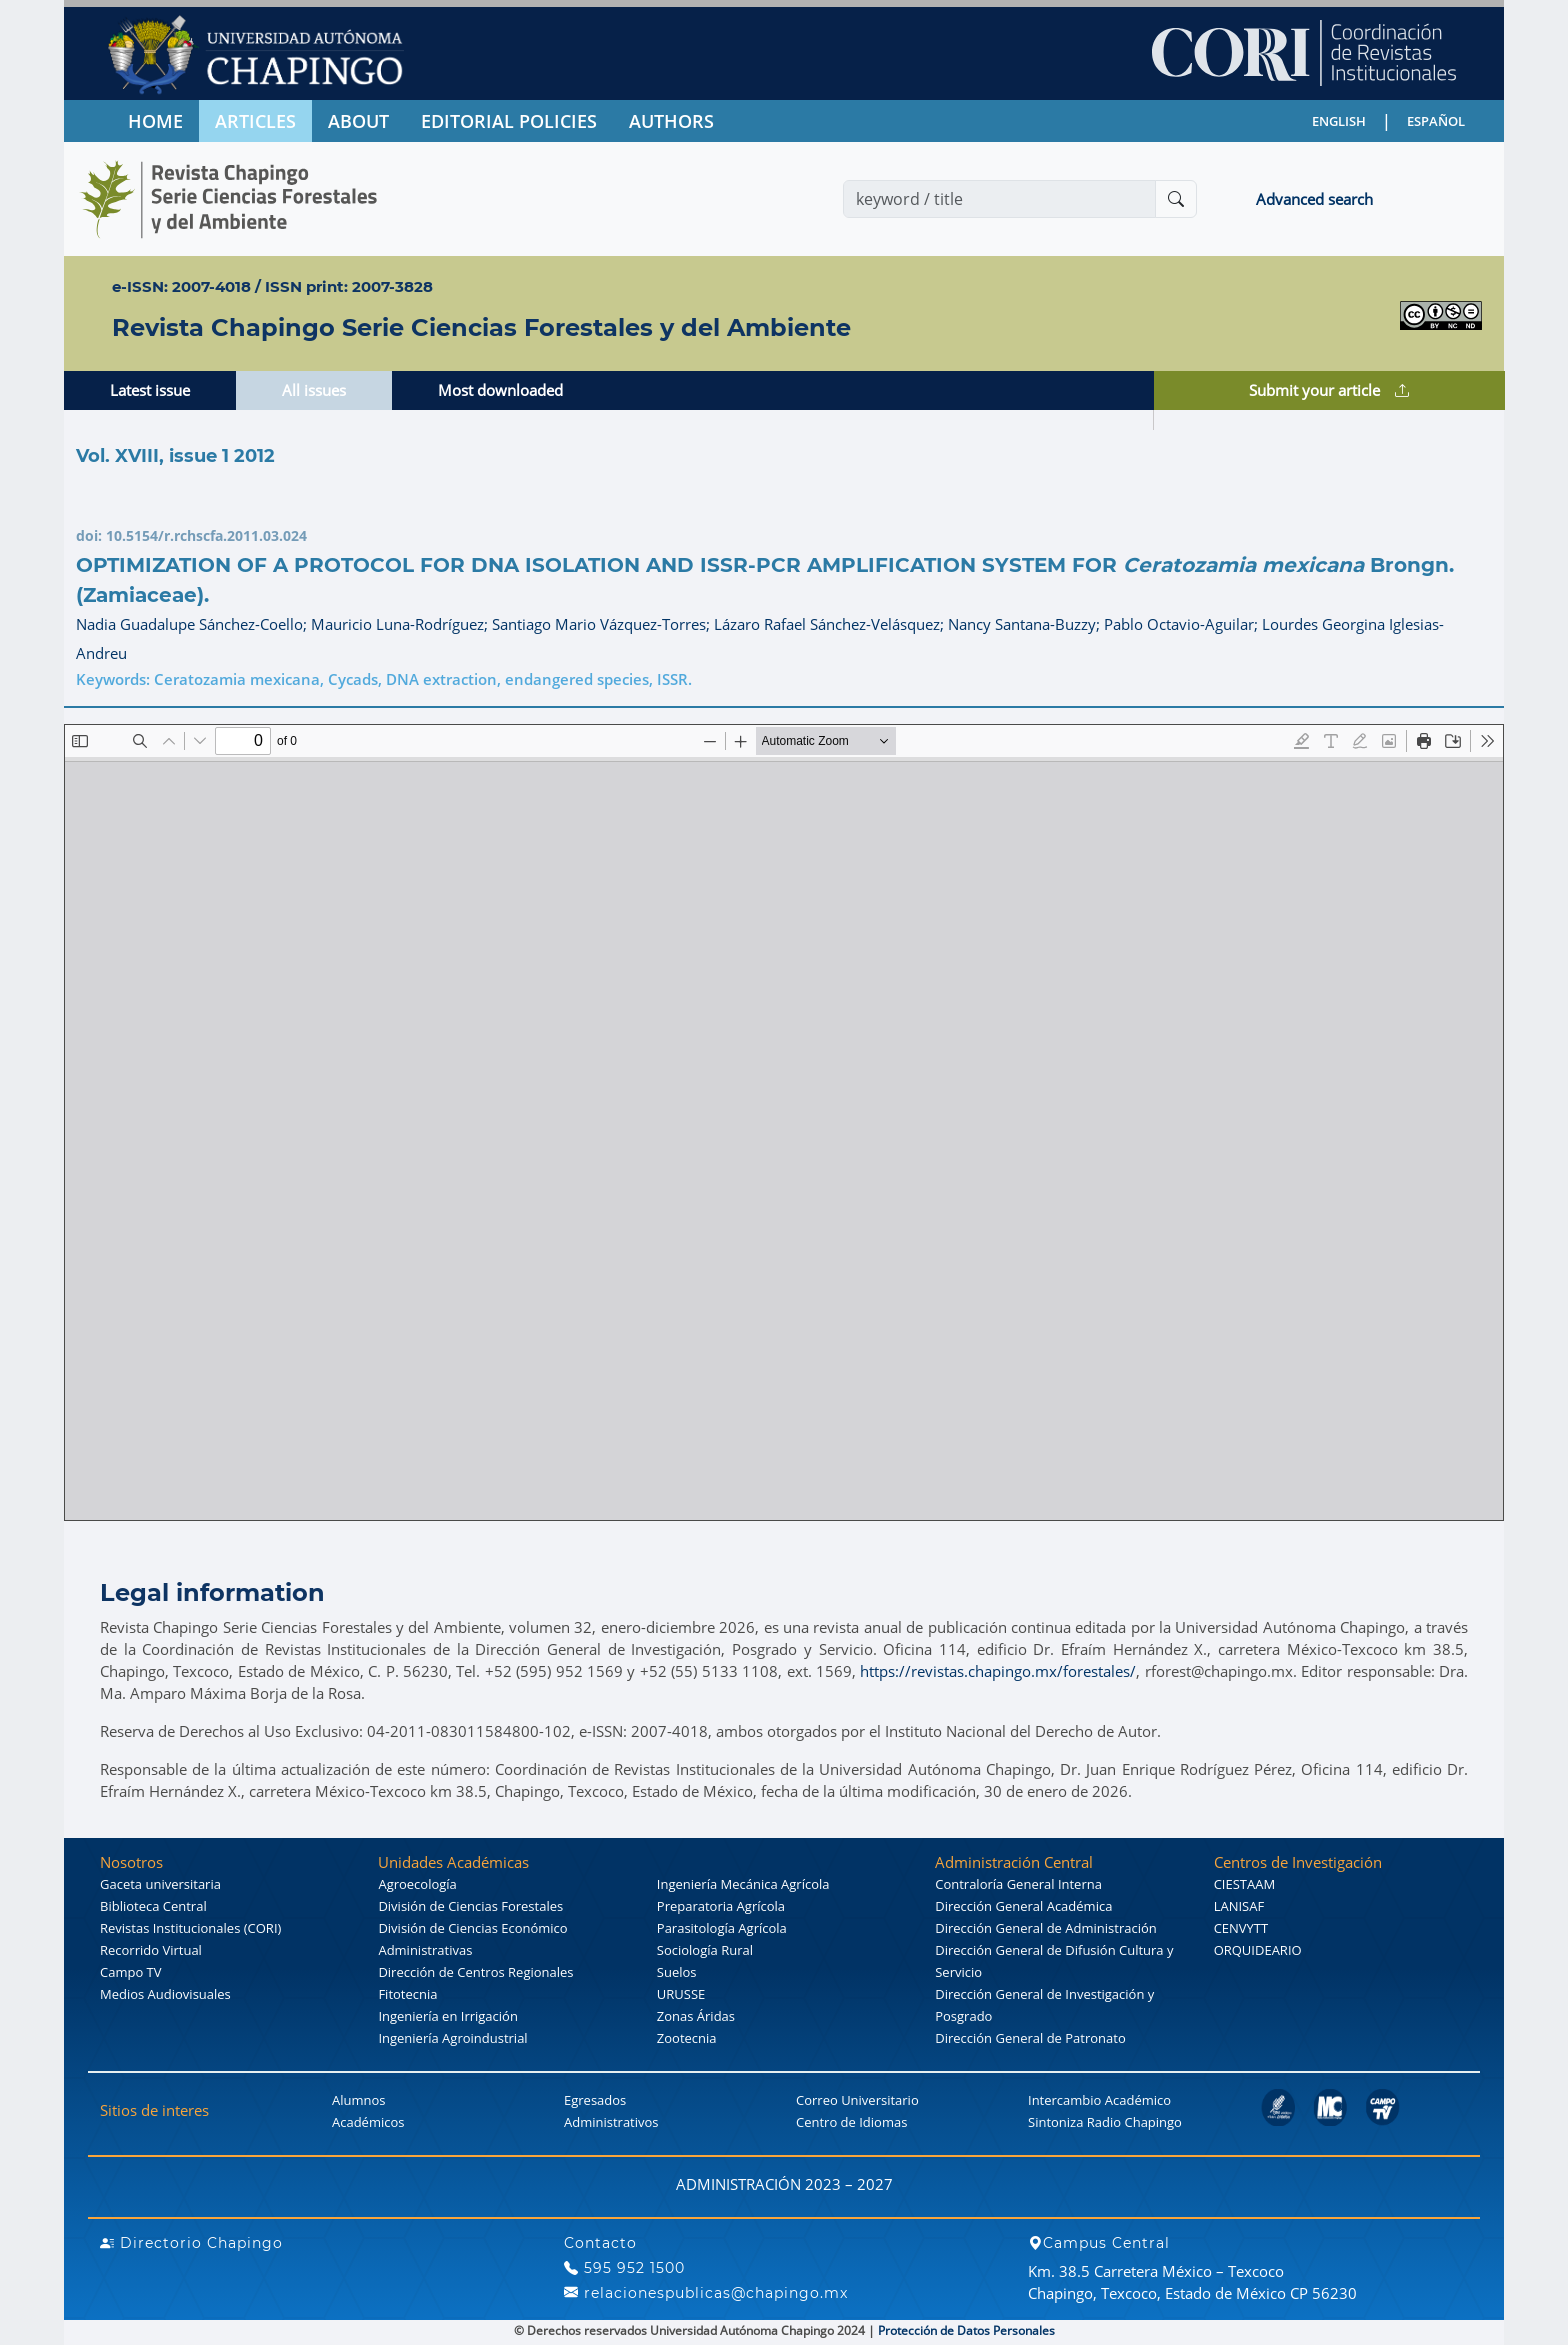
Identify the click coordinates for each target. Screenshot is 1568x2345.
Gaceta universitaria (160, 1884)
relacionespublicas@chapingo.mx (706, 2293)
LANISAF (1239, 1906)
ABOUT (358, 121)
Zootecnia (687, 2038)
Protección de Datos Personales (966, 2330)
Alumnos (359, 2100)
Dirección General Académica (1023, 1906)
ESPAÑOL (1436, 121)
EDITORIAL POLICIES (509, 121)
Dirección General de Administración (1046, 1928)
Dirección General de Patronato (1030, 2038)
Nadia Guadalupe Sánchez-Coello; (193, 624)
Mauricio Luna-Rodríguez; (401, 624)
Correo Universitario (857, 2100)
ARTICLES (255, 121)
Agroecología (417, 1884)
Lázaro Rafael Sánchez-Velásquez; (831, 624)
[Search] (999, 199)
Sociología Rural (705, 1950)
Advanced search (1314, 199)
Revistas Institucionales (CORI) (190, 1928)
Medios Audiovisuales (165, 1994)
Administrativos (611, 2122)
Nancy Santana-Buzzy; (1026, 624)
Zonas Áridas (696, 2016)
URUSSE (681, 1994)
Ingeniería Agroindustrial (452, 2038)
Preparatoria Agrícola (721, 1906)
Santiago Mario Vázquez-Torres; (603, 624)
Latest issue (150, 390)
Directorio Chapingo (191, 2243)
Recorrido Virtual (151, 1950)
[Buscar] (1176, 199)
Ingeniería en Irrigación (447, 2016)
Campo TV (131, 1972)
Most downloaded (500, 390)
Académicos (368, 2122)
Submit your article (1329, 390)
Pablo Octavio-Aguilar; (1183, 624)
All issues (314, 390)
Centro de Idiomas (851, 2122)
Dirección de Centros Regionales (475, 1972)
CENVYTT (1241, 1928)
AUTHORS (671, 121)
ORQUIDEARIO (1258, 1950)
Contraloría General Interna (1018, 1884)
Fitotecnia (407, 1994)
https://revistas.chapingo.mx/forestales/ (998, 1671)
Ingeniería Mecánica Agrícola (743, 1884)
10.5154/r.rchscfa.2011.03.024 (206, 535)
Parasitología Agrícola (722, 1928)
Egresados (595, 2100)
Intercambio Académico (1099, 2100)
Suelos (677, 1972)
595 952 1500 (624, 2268)
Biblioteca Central (153, 1906)
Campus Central (1099, 2243)
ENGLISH (1339, 121)
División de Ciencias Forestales (470, 1906)
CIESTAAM (1244, 1884)
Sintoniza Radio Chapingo (1105, 2122)
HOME (155, 121)
